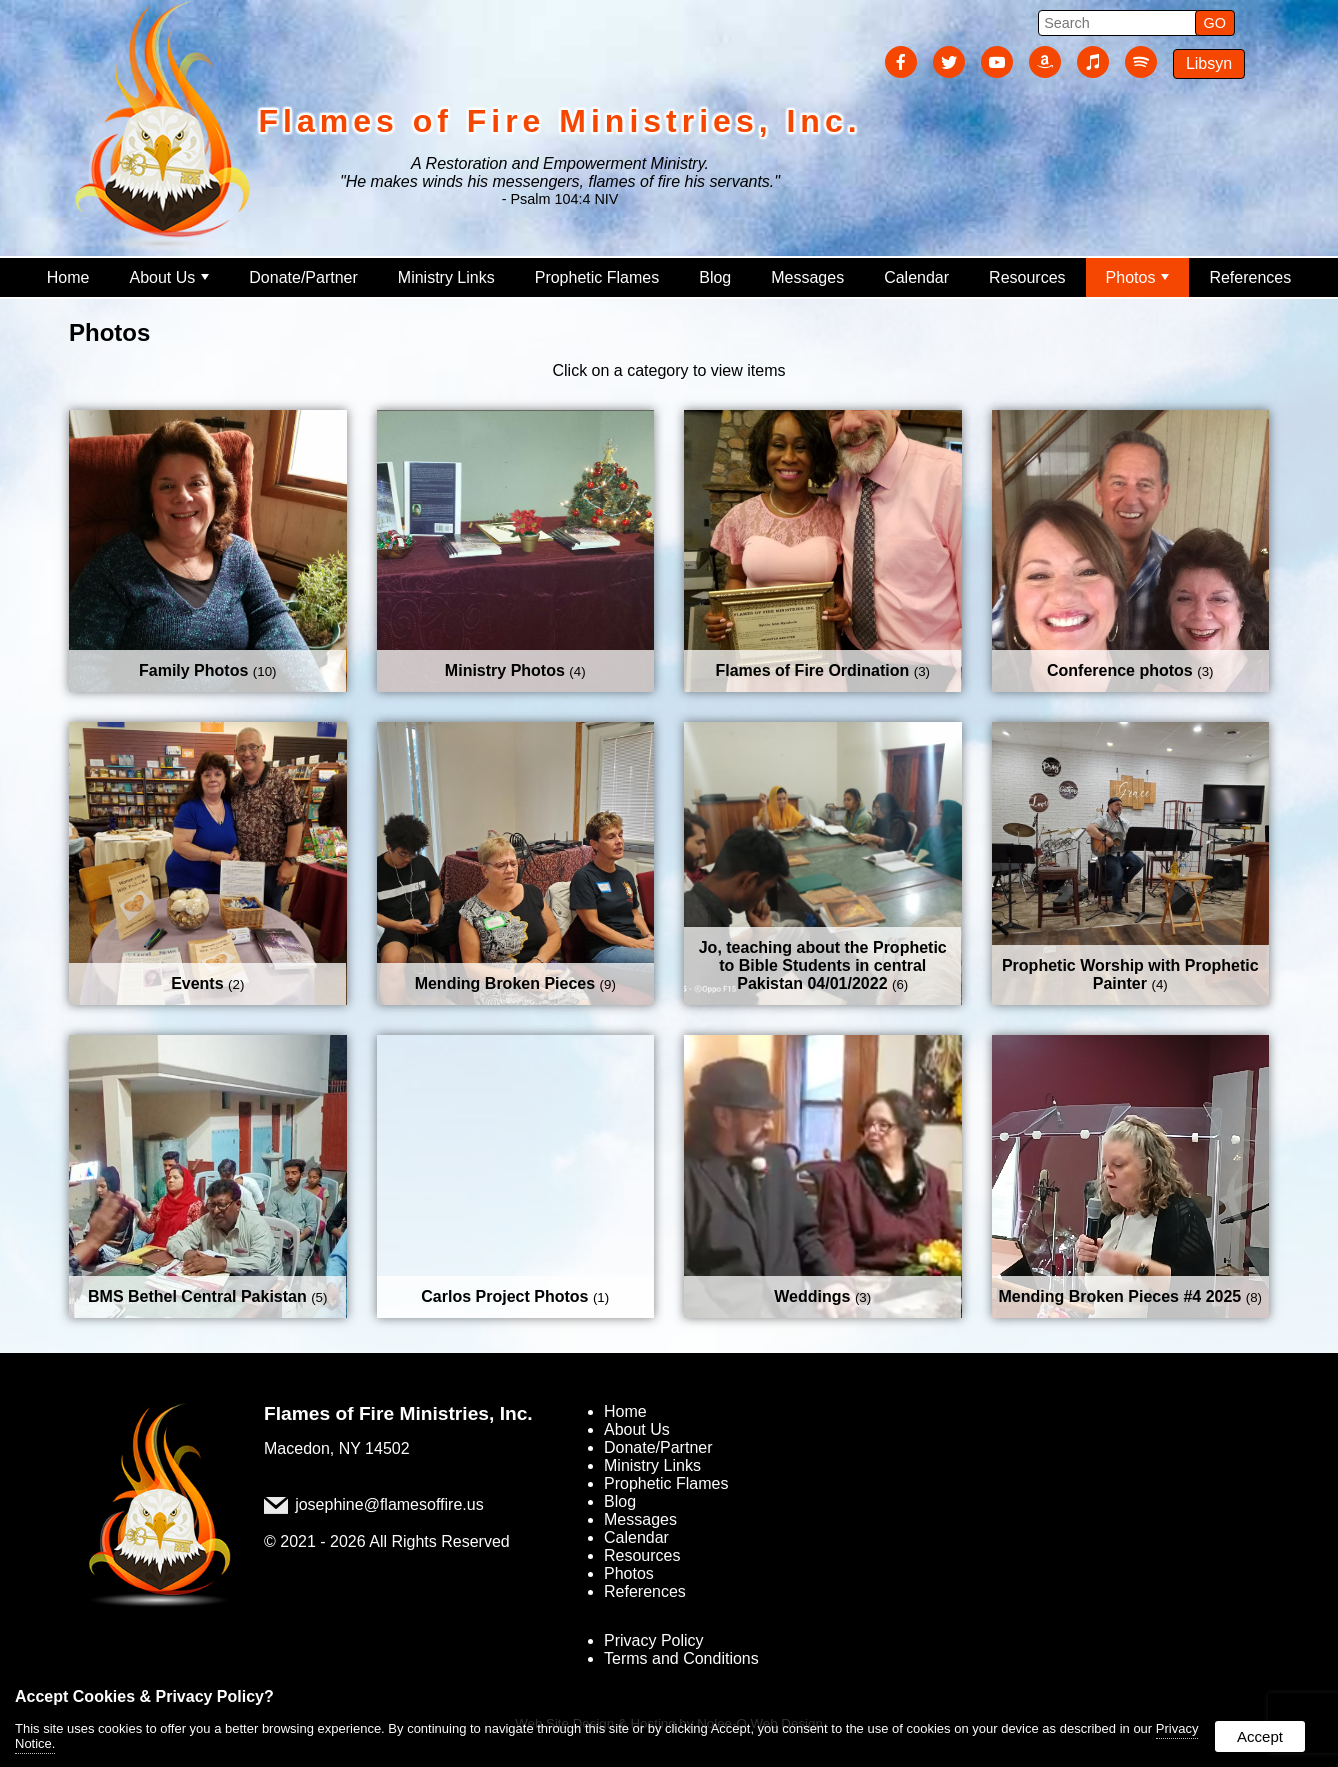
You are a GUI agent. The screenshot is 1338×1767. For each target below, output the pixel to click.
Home (68, 277)
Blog (715, 277)
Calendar (916, 277)
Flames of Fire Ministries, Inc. (398, 1413)
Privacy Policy (654, 1640)
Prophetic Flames (597, 277)
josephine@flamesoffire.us (389, 1505)
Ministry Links (446, 277)
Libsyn (1209, 63)
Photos (1138, 277)
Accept (1260, 1736)
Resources (1027, 277)
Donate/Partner (303, 277)
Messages (807, 277)
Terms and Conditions (681, 1658)
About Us (169, 277)
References (1250, 277)
